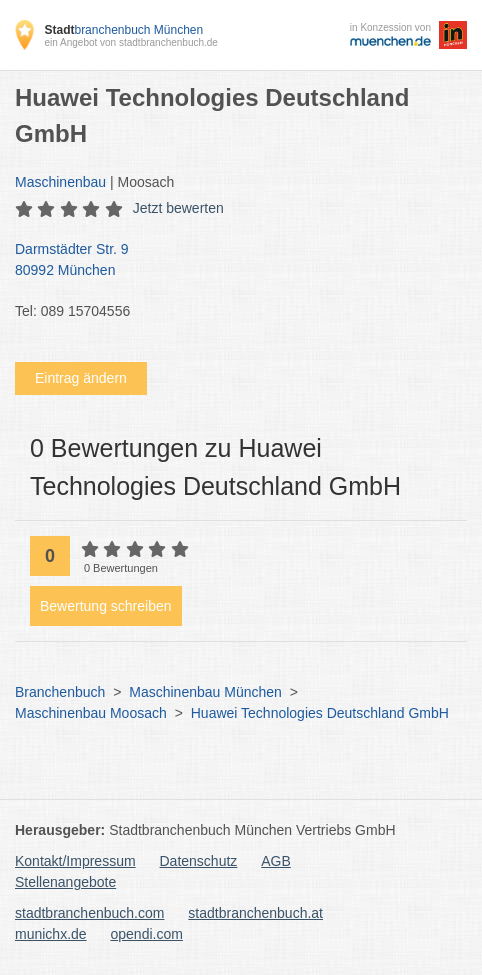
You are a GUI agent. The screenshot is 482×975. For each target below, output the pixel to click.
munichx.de (51, 934)
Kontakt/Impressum (75, 861)
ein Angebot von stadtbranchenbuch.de (130, 42)
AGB (276, 861)
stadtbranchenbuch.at (255, 913)
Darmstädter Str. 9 (231, 261)
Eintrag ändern (81, 378)
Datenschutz (199, 861)
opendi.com (146, 934)
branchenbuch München (123, 30)
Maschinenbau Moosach (91, 713)
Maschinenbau (60, 182)
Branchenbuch (60, 692)
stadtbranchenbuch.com (89, 913)
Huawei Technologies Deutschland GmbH (320, 713)
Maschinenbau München (205, 692)
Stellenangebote (65, 882)
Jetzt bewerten (178, 208)
